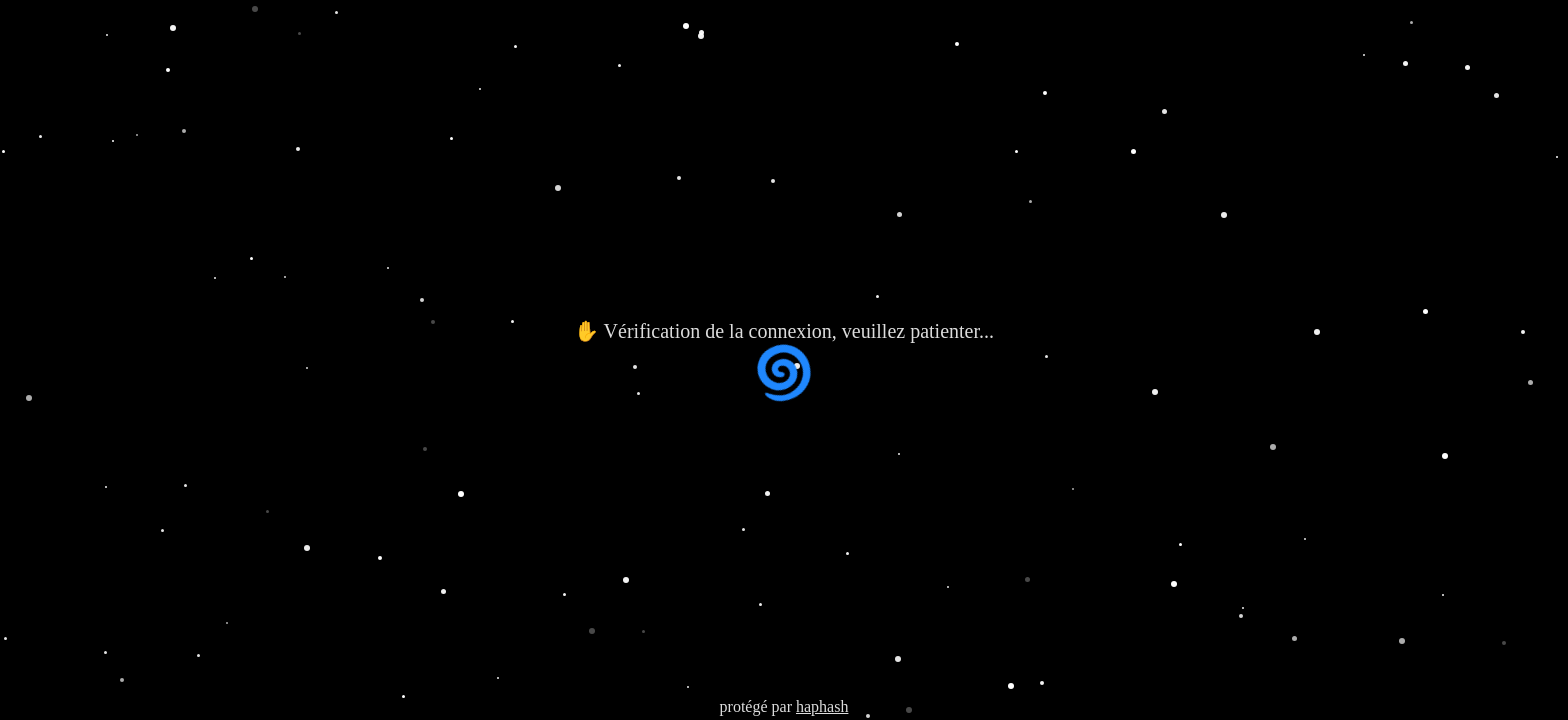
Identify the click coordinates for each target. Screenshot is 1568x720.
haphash (822, 706)
